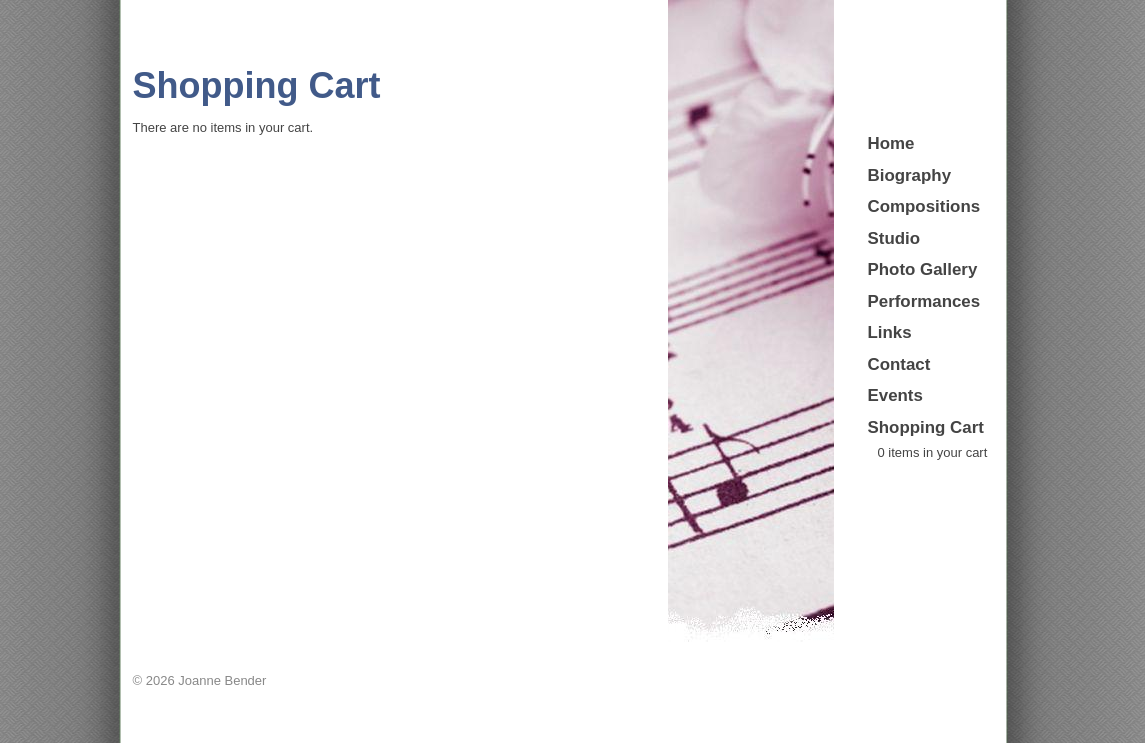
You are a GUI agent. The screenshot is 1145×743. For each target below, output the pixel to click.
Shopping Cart (926, 427)
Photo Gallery (923, 269)
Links (890, 332)
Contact (899, 364)
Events (895, 395)
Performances (924, 301)
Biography (910, 175)
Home (891, 143)
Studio (894, 238)
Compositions (924, 206)
